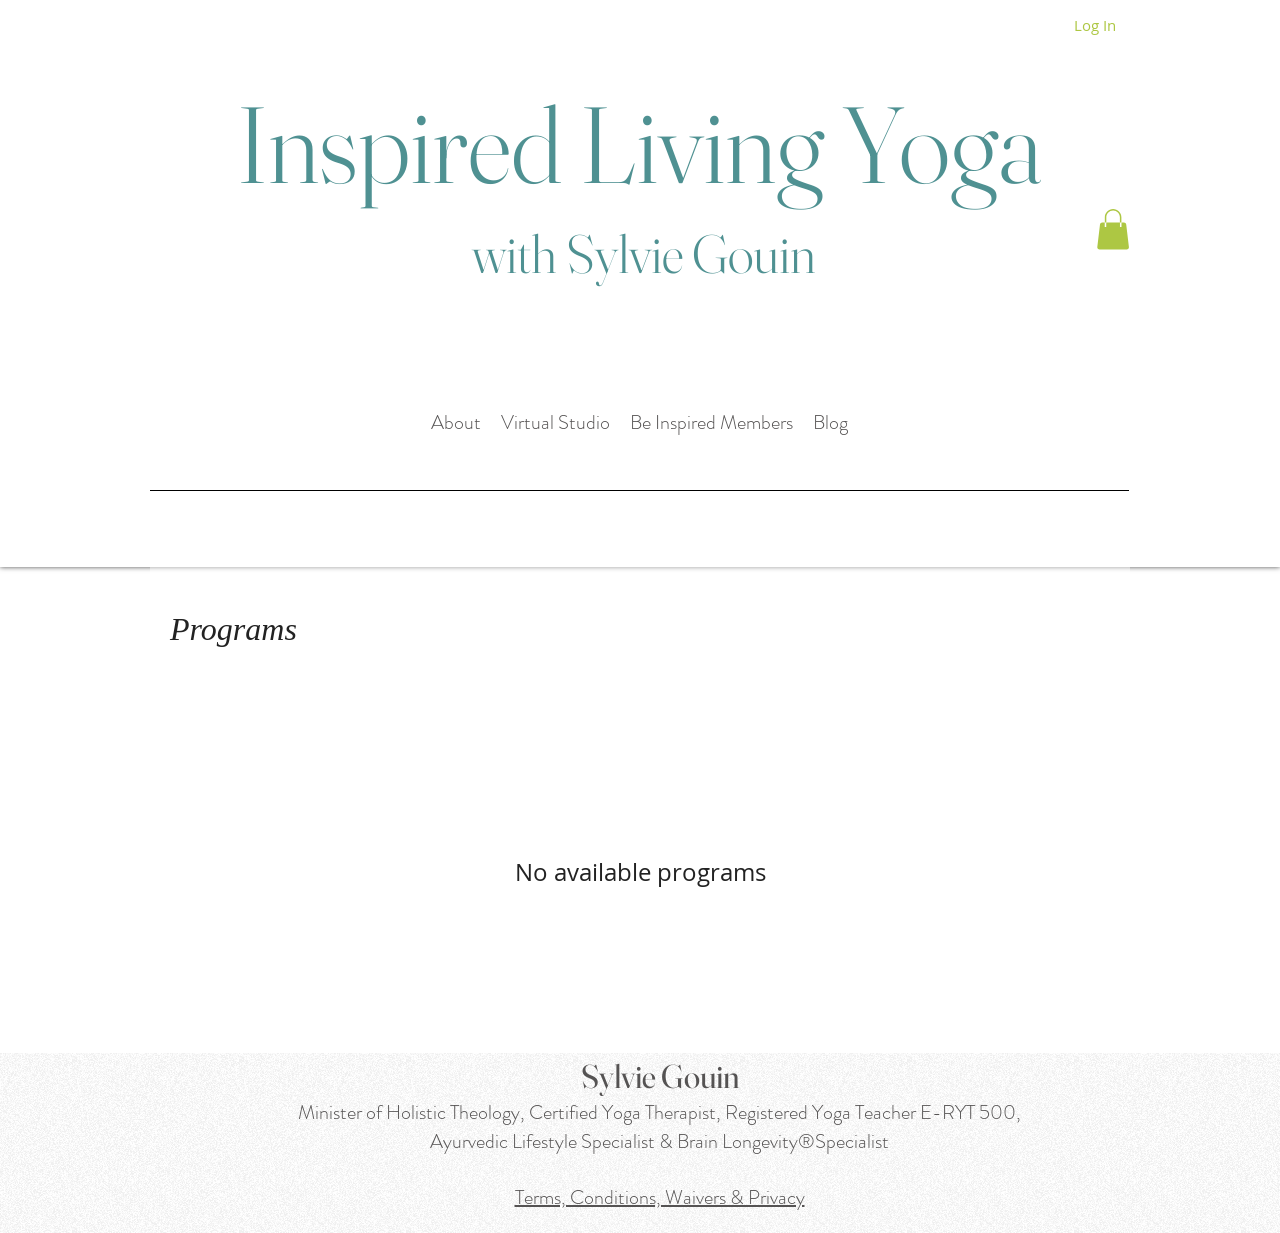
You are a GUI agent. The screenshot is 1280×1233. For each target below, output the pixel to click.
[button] (1113, 229)
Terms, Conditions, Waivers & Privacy (660, 1197)
